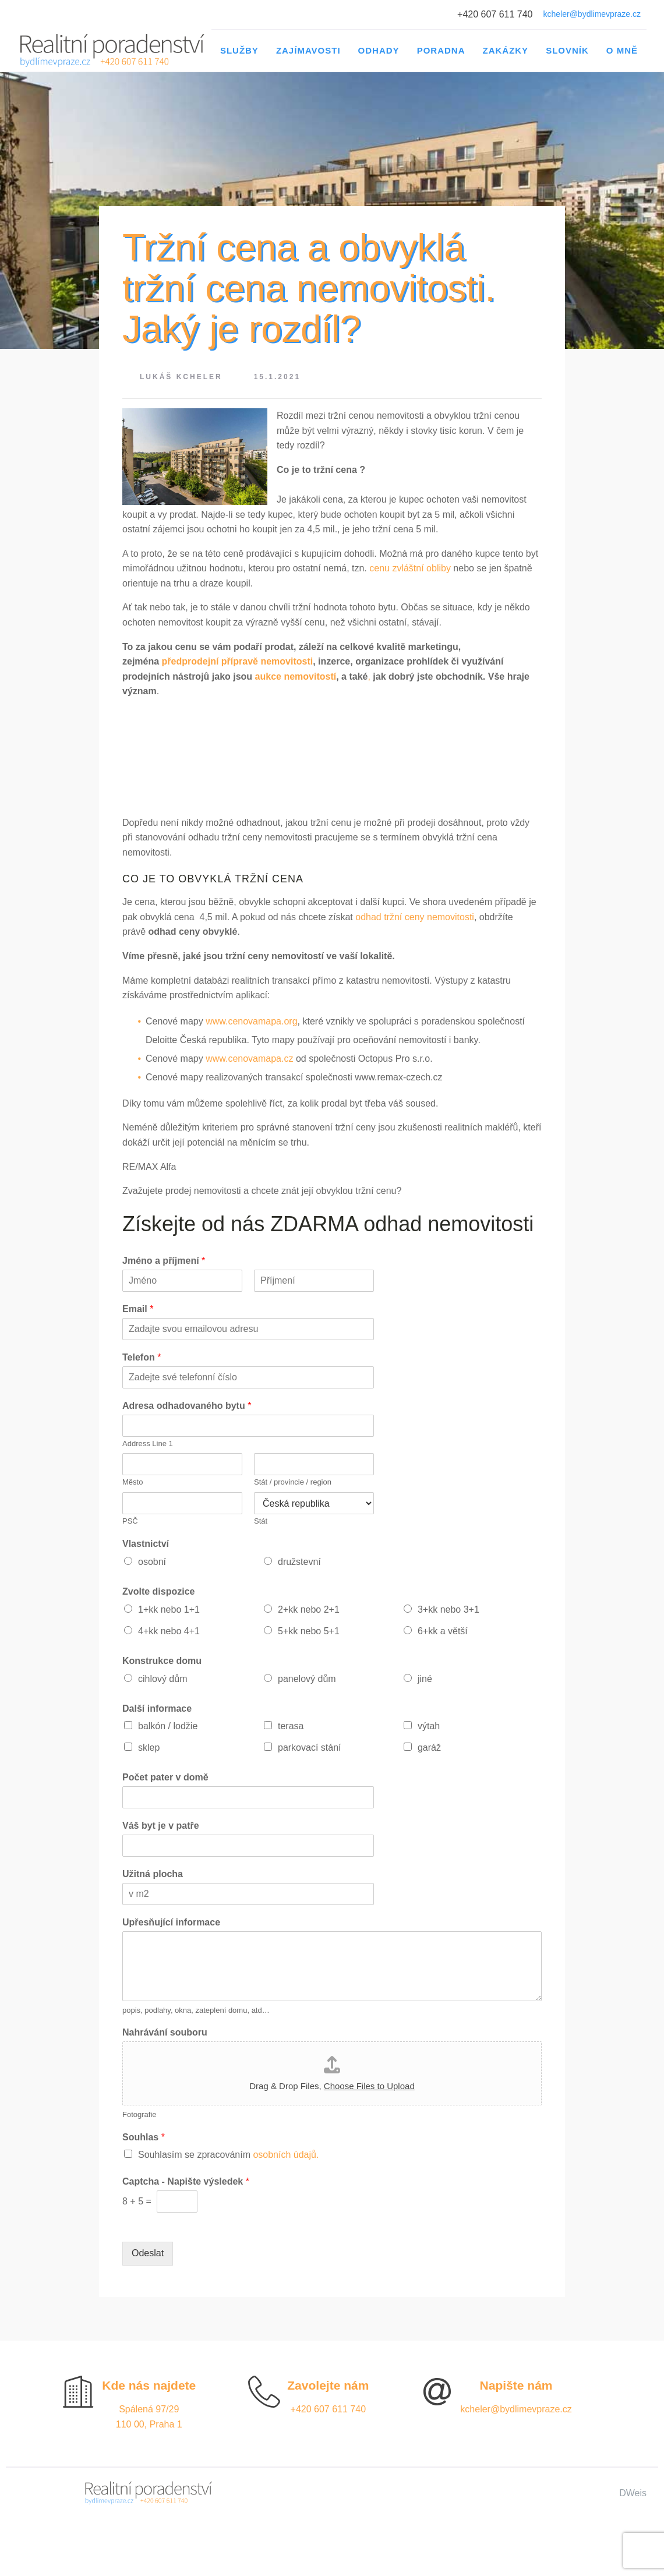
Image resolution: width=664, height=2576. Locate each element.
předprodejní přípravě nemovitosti (237, 661)
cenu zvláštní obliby (410, 568)
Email (137, 1309)
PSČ (130, 1521)
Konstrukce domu (162, 1661)
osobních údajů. (286, 2155)
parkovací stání (309, 1747)
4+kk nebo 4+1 (169, 1631)
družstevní (299, 1562)
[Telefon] (248, 1377)
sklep (149, 1747)
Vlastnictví (145, 1544)
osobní (152, 1562)
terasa (290, 1726)
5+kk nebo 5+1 (309, 1631)
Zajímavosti (308, 50)
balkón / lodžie (167, 1726)
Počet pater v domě (165, 1777)
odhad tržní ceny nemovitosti (414, 917)
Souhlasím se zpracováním (228, 2155)
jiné (425, 1679)
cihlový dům (162, 1679)
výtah (429, 1726)
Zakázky (505, 50)
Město (132, 1482)
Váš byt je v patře (160, 1826)
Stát (260, 1521)
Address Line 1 (147, 1443)
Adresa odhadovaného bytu (186, 1406)
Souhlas (143, 2137)
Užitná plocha (152, 1874)
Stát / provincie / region (292, 1482)
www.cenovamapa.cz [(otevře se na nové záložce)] (249, 1058)
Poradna (441, 50)
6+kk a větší (443, 1631)
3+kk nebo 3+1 (448, 1609)
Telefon (141, 1357)
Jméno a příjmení (163, 1261)
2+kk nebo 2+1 (309, 1609)
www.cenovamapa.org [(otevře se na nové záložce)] (251, 1021)
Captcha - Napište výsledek (185, 2181)
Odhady (379, 50)
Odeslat (148, 2253)
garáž (429, 1747)
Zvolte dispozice (158, 1591)
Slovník (567, 50)
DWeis (633, 2493)
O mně (622, 50)
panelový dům (307, 1679)
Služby (239, 50)
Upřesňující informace (171, 1922)
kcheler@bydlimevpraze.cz (592, 14)
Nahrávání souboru (164, 2032)
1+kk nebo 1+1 (169, 1609)
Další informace (157, 1708)
